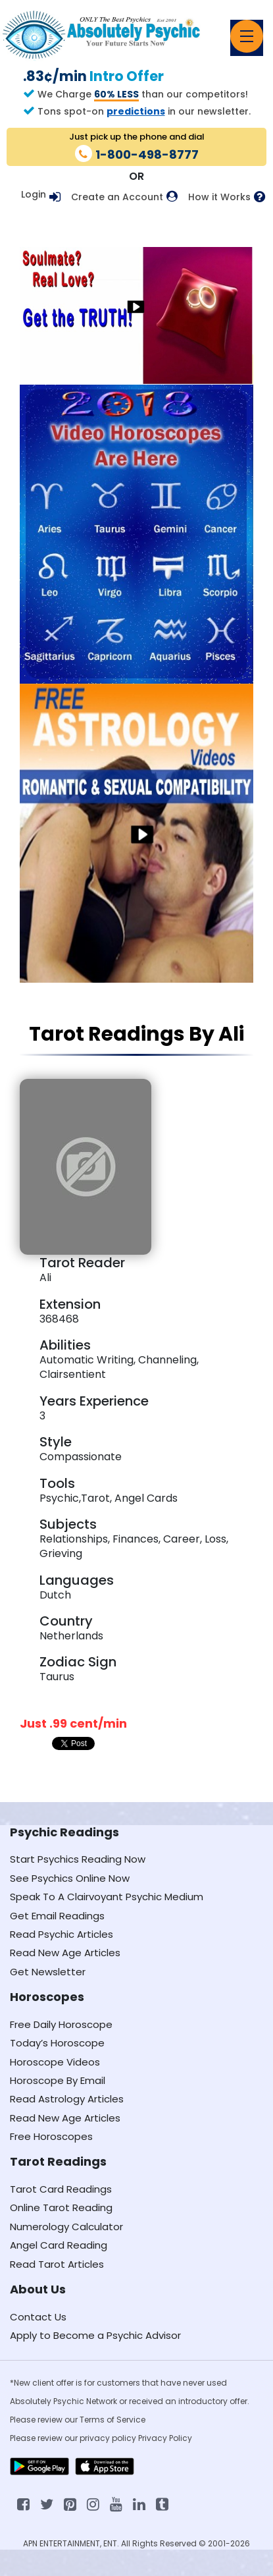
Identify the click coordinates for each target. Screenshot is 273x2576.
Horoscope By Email (57, 2080)
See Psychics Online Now (70, 1878)
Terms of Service (112, 2419)
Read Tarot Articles (57, 2264)
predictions (136, 111)
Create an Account (117, 197)
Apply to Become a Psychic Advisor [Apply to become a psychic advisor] (95, 2335)
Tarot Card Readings (61, 2189)
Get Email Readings (57, 1916)
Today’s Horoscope (57, 2043)
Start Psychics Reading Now (77, 1859)
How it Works (219, 197)
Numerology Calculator (66, 2226)
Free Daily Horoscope (61, 2024)
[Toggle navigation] (246, 36)
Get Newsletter (48, 1972)
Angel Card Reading (58, 2245)
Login (33, 194)
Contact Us (38, 2317)
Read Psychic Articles (61, 1934)
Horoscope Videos (55, 2062)
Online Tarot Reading (61, 2207)
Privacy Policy (165, 2438)
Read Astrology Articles (67, 2099)
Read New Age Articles (65, 1952)
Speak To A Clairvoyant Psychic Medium (106, 1897)
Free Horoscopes (51, 2136)
